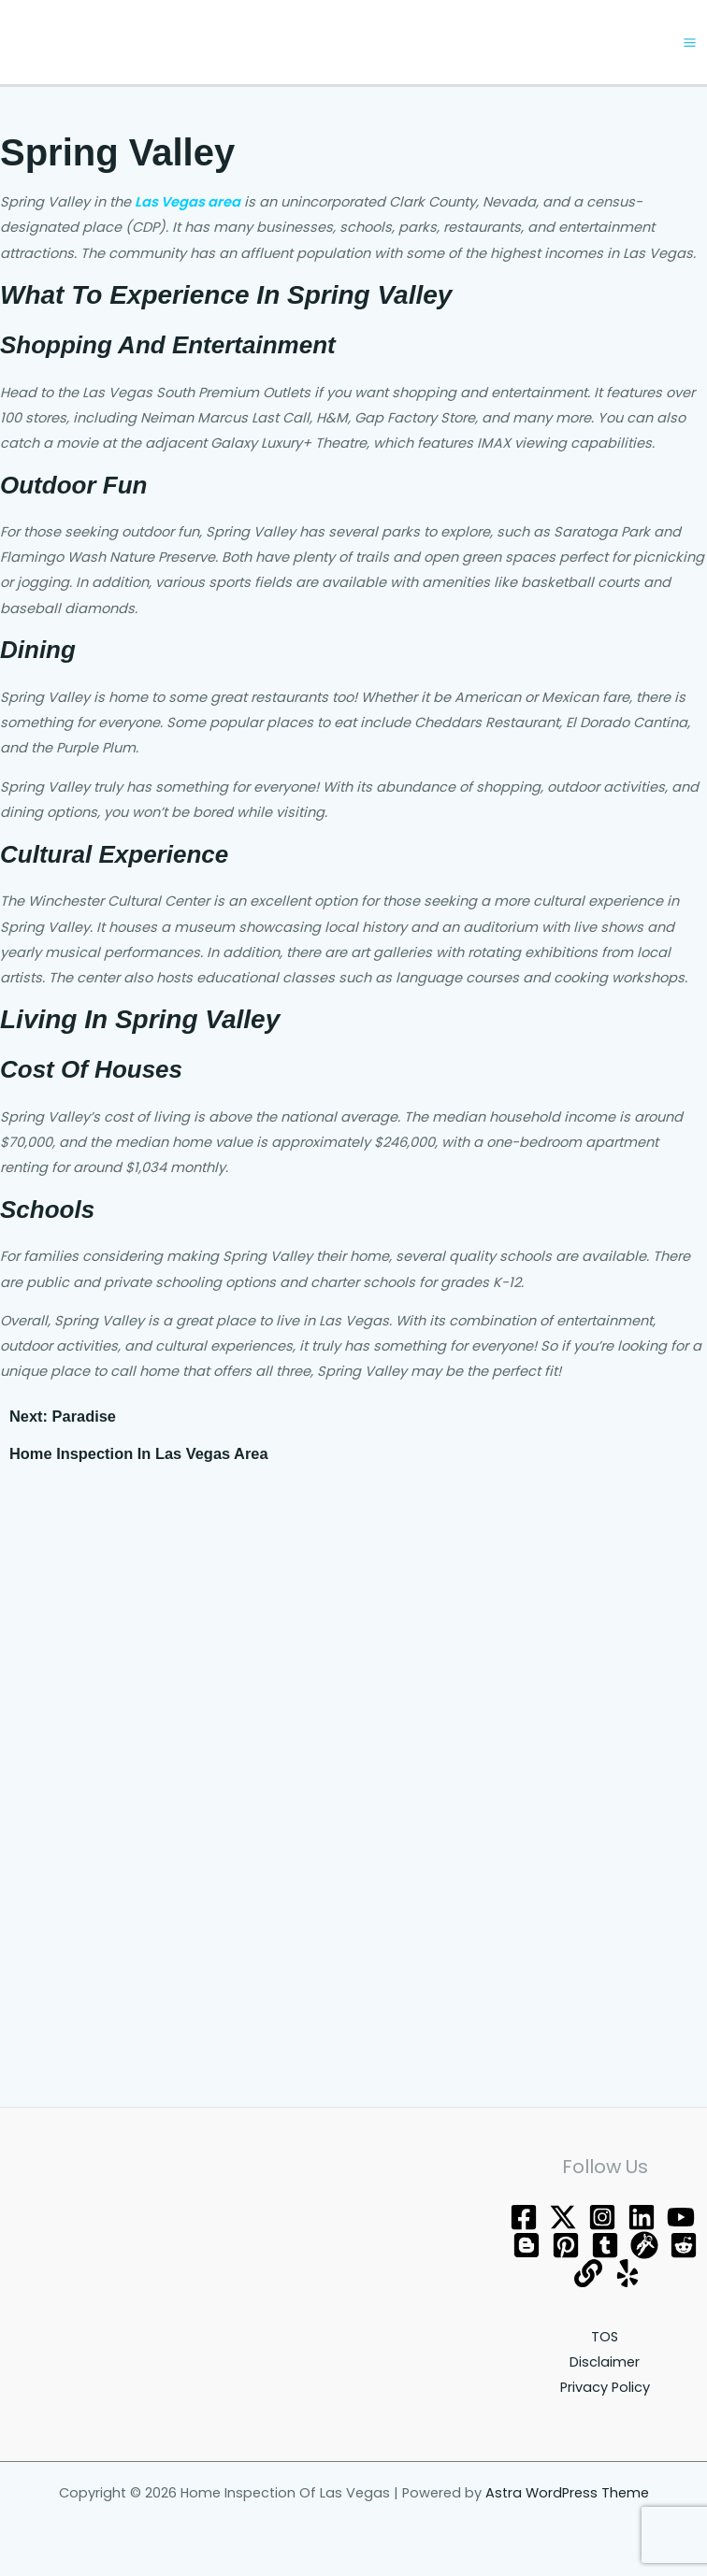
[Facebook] (524, 2219)
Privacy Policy (605, 2389)
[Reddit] (684, 2247)
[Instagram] (602, 2219)
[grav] (644, 2247)
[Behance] (642, 2219)
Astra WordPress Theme (567, 2494)
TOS (604, 2338)
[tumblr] (605, 2247)
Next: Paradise (62, 1418)
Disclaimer (605, 2363)
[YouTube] (681, 2219)
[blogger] (526, 2247)
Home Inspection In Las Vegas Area (138, 1455)
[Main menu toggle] (689, 43)
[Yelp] (627, 2275)
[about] (588, 2275)
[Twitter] (563, 2219)
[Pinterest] (566, 2247)
